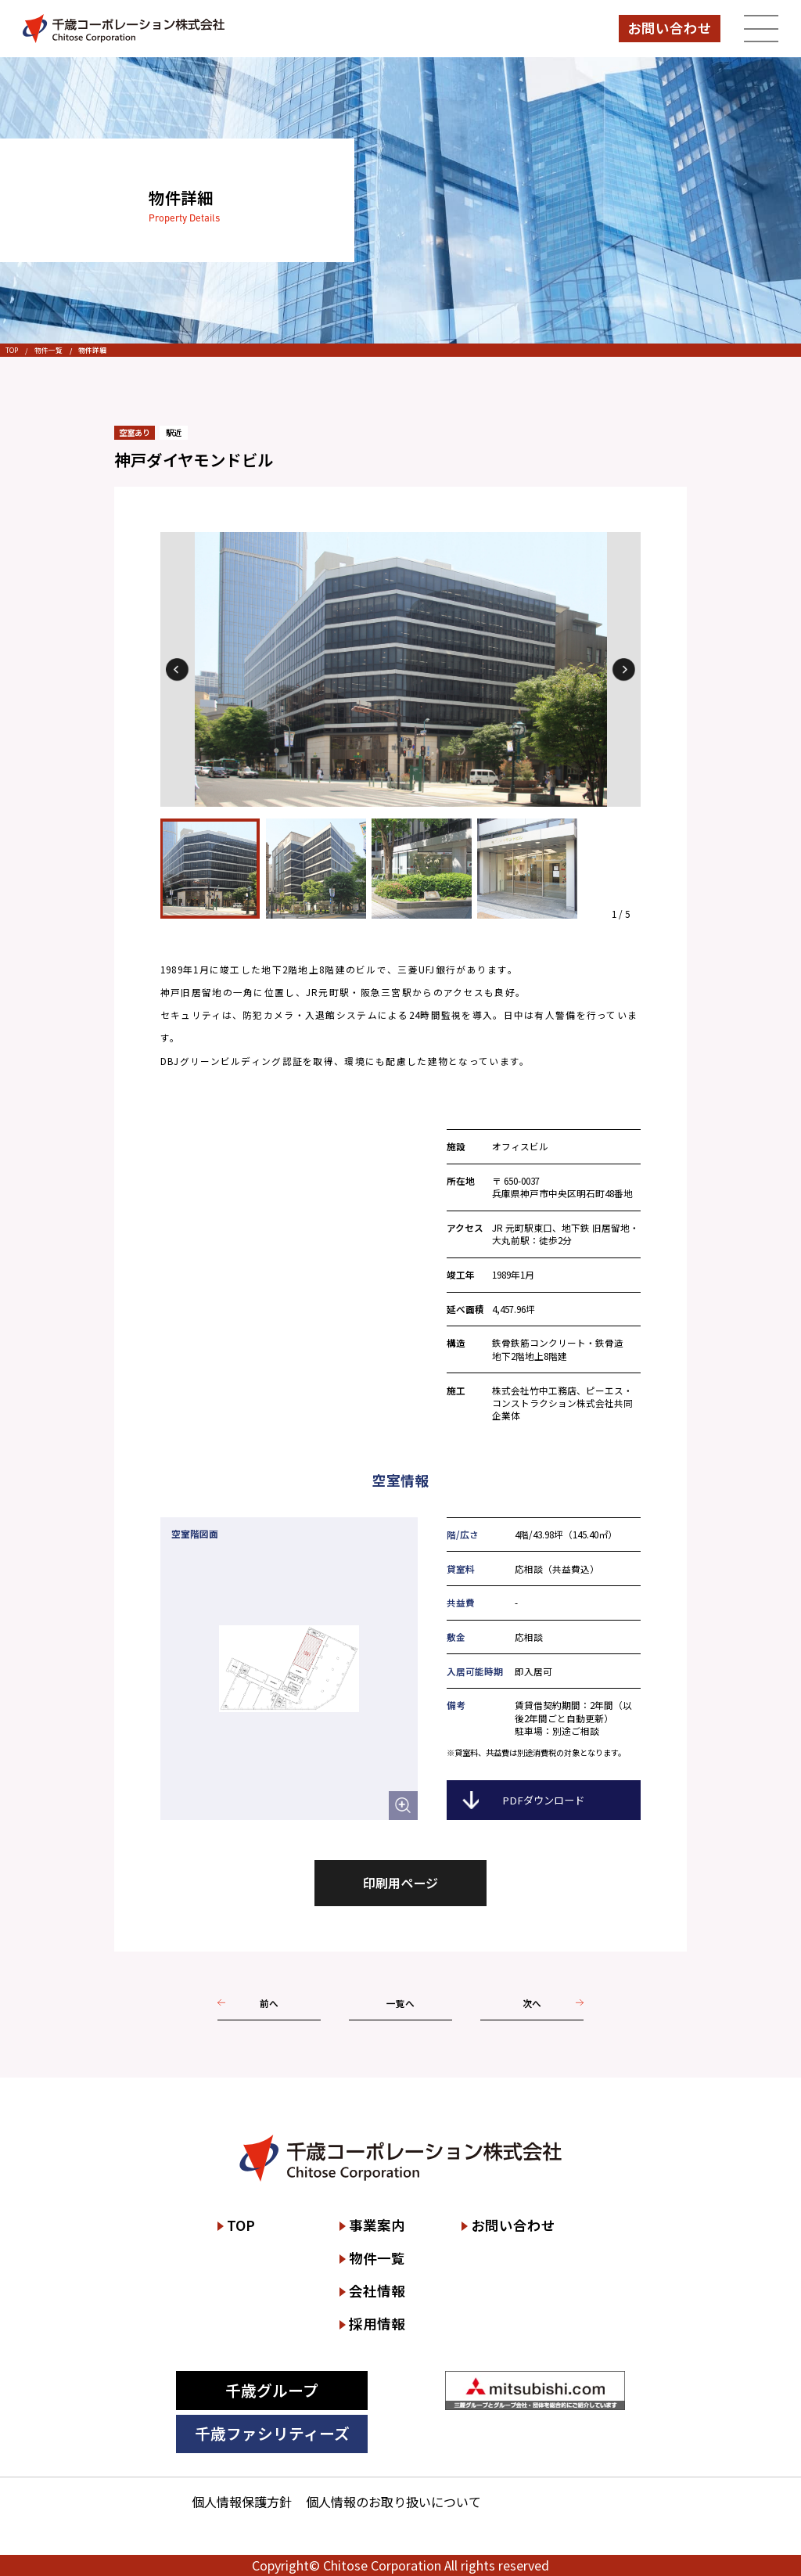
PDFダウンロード (543, 1800)
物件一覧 (48, 350)
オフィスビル (520, 1146)
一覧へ (400, 2002)
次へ (532, 2002)
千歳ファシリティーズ (272, 2433)
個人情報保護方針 (242, 2501)
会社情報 (377, 2291)
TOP (11, 350)
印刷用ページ (400, 1882)
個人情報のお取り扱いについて (393, 2501)
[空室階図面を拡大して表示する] (403, 1805)
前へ (269, 2002)
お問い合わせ (669, 28)
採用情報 (377, 2323)
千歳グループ (271, 2390)
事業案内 (377, 2225)
